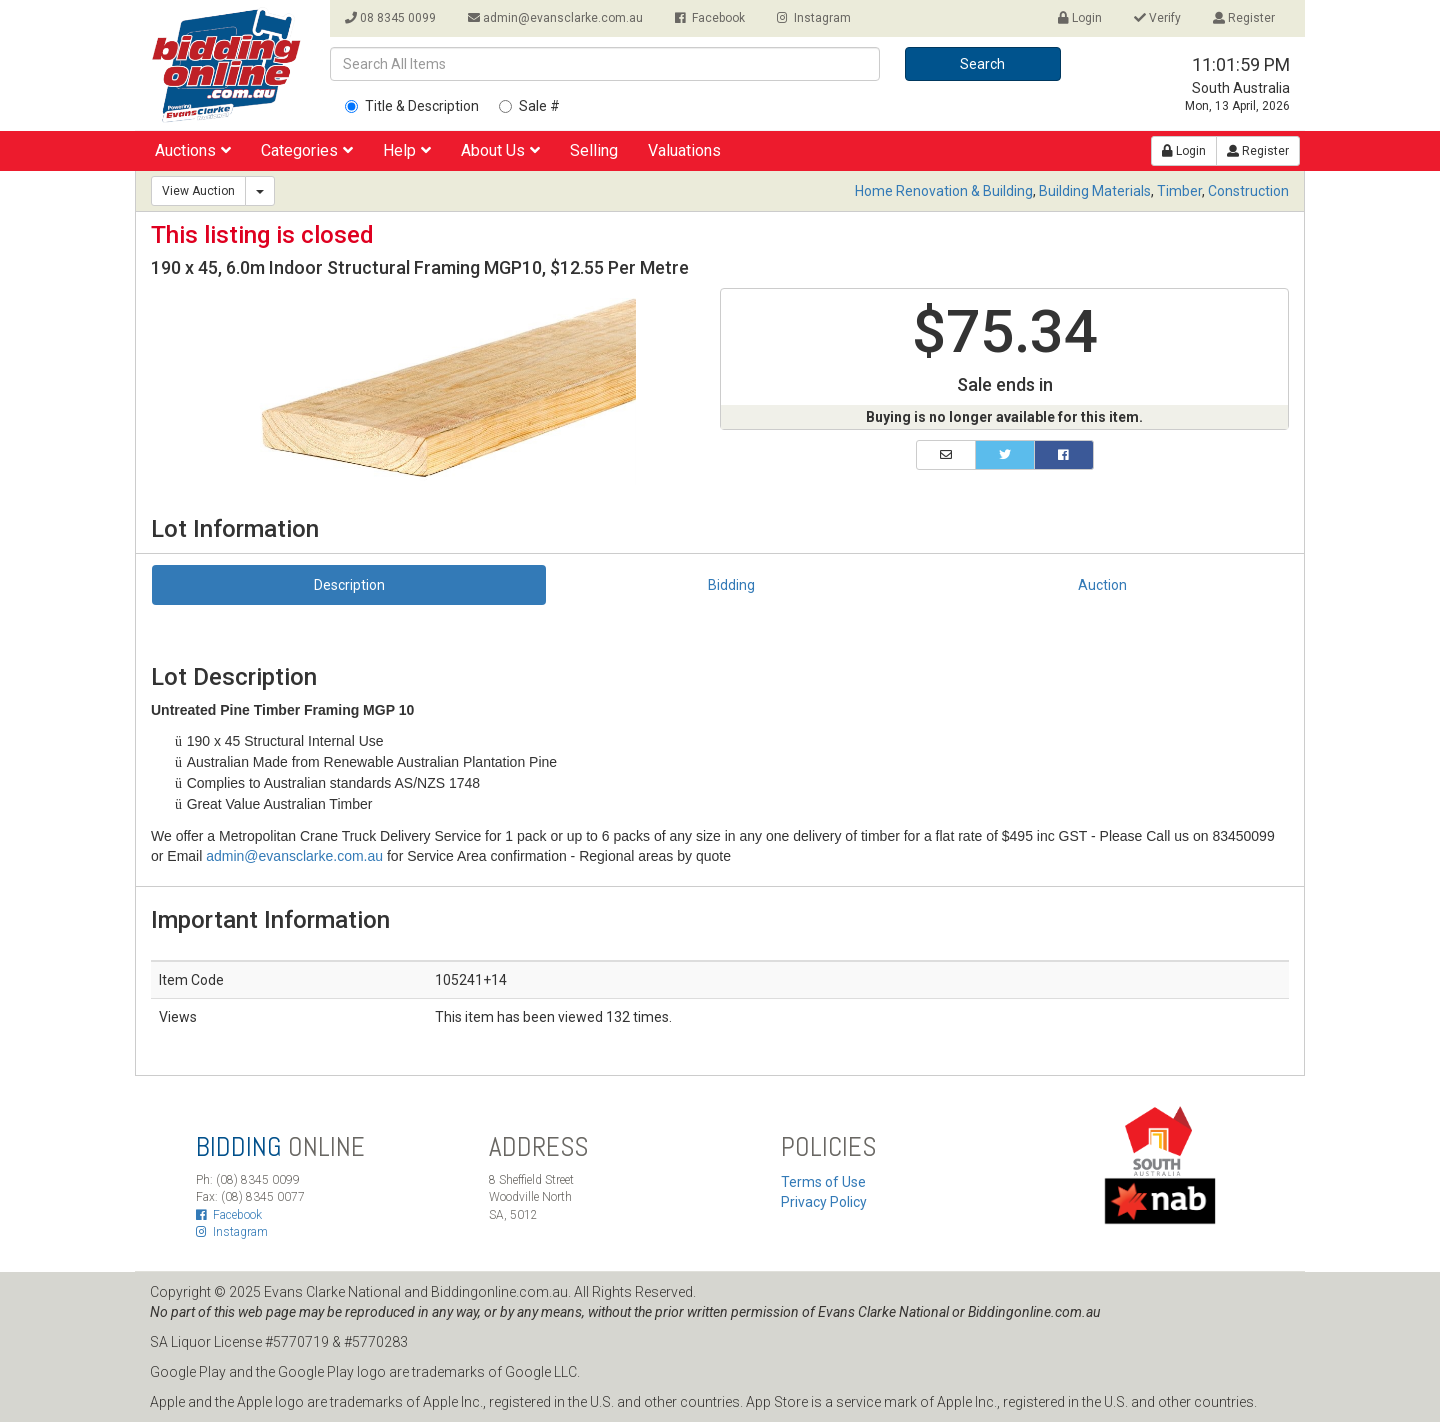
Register (1244, 18)
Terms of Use (823, 1182)
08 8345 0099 (390, 18)
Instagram (814, 18)
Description (349, 585)
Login (1080, 18)
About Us (500, 150)
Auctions (193, 150)
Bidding (731, 585)
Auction (1102, 585)
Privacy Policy (824, 1202)
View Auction (198, 191)
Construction (1248, 191)
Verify (1157, 18)
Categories (307, 150)
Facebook (710, 18)
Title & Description (412, 106)
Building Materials (1095, 191)
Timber (1179, 191)
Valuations (684, 150)
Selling (594, 150)
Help (407, 150)
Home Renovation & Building (944, 191)
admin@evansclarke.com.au (555, 18)
